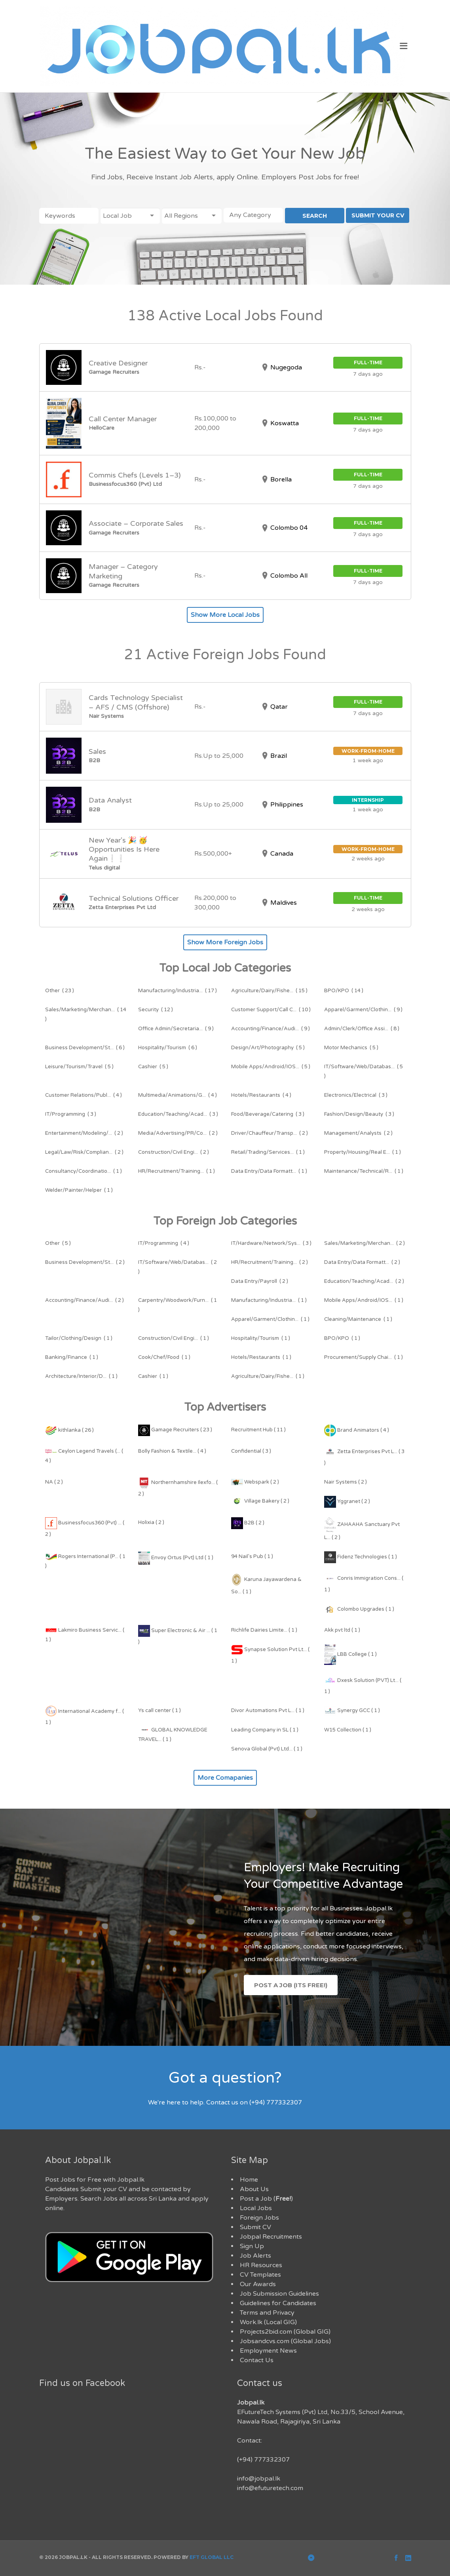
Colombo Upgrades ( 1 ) (359, 1609)
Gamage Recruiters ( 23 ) (175, 1430)
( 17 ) (177, 990)
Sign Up (252, 2246)
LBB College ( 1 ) (350, 1654)
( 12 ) (155, 1009)
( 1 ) (268, 1152)
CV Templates (260, 2275)
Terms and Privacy (267, 2313)
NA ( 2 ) (54, 1482)
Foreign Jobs (259, 2218)
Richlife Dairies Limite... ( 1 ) (264, 1630)
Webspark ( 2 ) (255, 1482)
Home (249, 2180)
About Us (254, 2189)
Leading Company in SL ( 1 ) (264, 1730)
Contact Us (256, 2360)
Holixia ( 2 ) (151, 1522)
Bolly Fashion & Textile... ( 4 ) (172, 1451)
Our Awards (258, 2284)
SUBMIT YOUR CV (377, 215)
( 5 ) (268, 1047)
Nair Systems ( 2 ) (345, 1482)
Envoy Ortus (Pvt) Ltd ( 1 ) (175, 1557)
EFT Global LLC (212, 2557)
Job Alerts (255, 2256)
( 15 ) (269, 990)
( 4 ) (83, 1095)
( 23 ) (59, 990)
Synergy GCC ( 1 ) (352, 1710)
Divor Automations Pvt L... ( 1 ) (267, 1710)
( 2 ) (84, 1133)
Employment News (268, 2351)
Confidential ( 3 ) (251, 1451)
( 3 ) (355, 1095)
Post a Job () (266, 2199)
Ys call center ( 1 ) (159, 1710)
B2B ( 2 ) (247, 1523)
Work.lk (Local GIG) (268, 2322)
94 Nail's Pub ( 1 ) (252, 1556)
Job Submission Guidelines (279, 2294)
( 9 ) (363, 1009)
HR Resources (261, 2265)
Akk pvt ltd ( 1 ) (342, 1630)
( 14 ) (343, 990)
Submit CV (255, 2227)
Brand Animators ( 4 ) (356, 1430)
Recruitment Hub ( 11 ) (258, 1430)
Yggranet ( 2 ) (347, 1501)
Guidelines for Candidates (278, 2303)
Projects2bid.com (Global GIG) (285, 2332)
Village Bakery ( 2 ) (260, 1501)
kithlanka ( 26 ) (69, 1430)
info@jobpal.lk (258, 2479)
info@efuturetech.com (270, 2488)
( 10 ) (271, 1009)
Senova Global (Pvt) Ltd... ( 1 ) (266, 1749)
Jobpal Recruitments (271, 2237)
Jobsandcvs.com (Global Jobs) (285, 2341)
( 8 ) (361, 1028)
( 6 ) (85, 1047)
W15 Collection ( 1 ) (347, 1730)
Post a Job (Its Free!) (290, 1985)
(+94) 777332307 (263, 2460)
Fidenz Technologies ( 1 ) (360, 1557)
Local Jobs (256, 2208)
